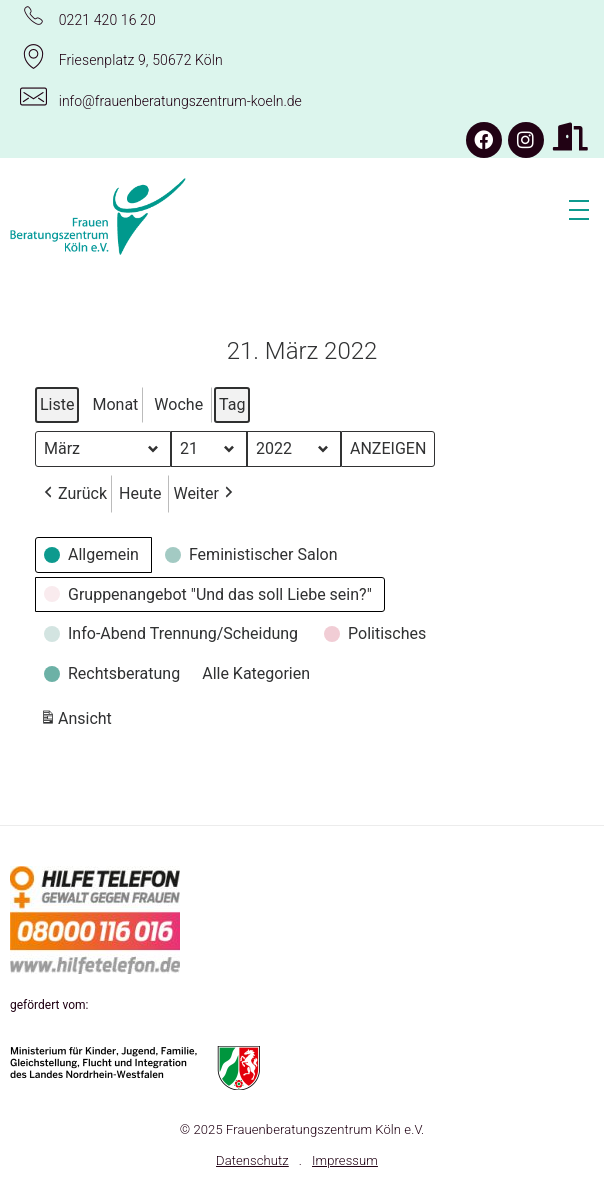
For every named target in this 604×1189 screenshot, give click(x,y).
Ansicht (78, 722)
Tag (232, 404)
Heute (140, 493)
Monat (115, 404)
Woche (178, 404)
